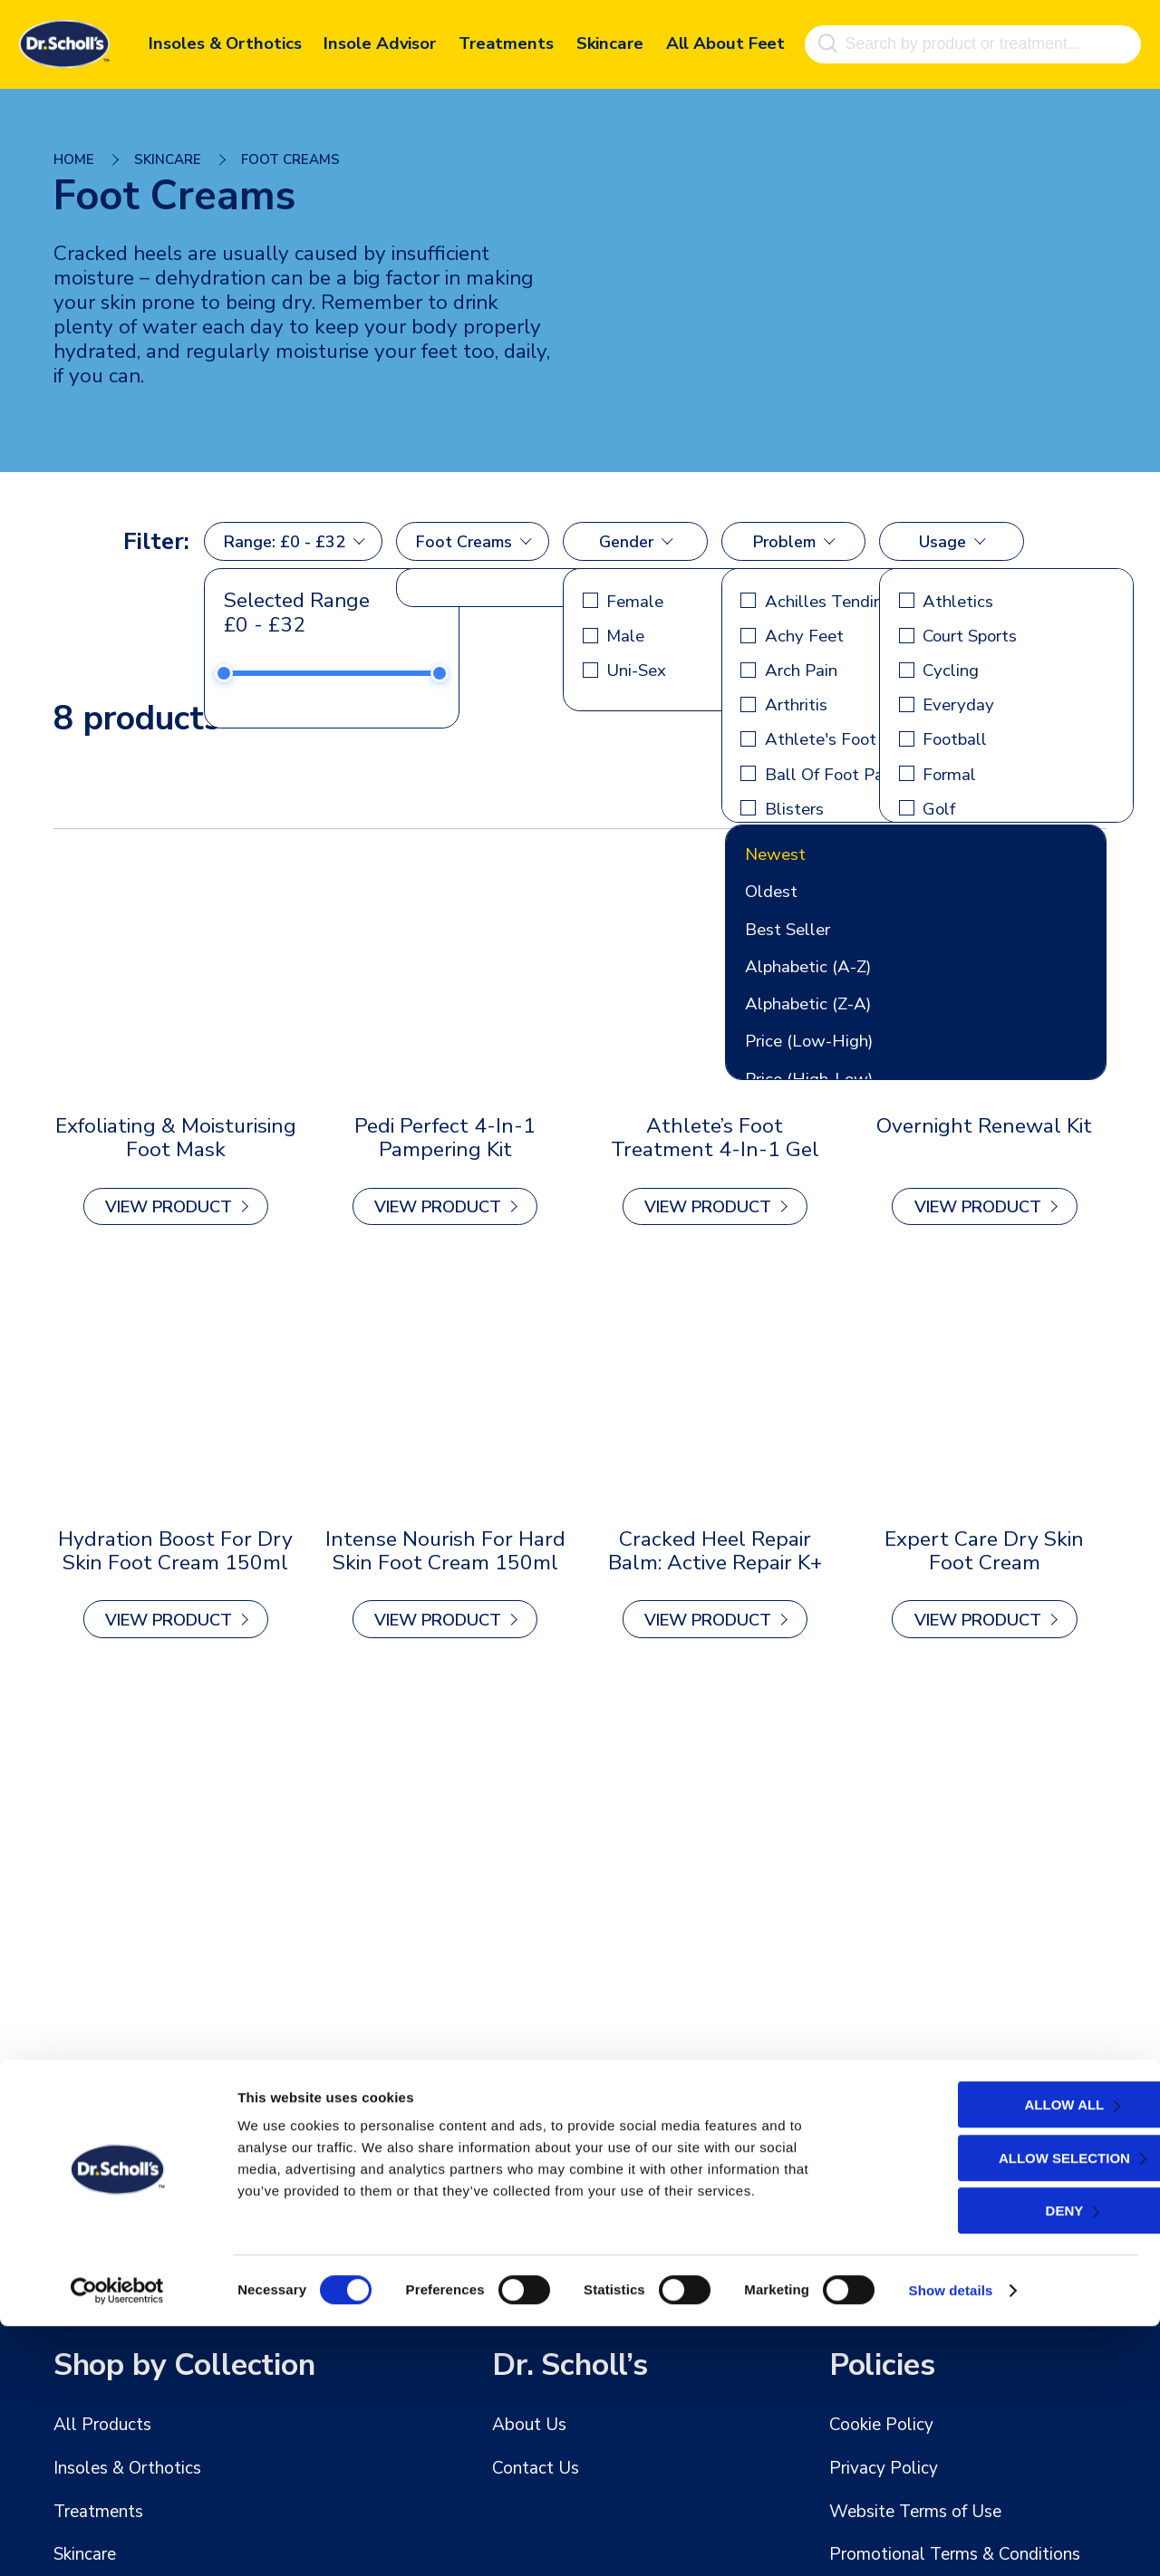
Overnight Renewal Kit (984, 1127)
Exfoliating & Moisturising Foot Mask (175, 1138)
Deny (1002, 2460)
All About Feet (726, 41)
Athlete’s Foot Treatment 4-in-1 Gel (715, 1138)
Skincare (609, 41)
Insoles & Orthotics (225, 41)
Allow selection (1002, 2408)
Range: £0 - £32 (284, 542)
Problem (784, 542)
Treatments (506, 41)
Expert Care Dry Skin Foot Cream (985, 1548)
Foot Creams (464, 542)
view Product (168, 1206)
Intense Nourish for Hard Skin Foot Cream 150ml (445, 1548)
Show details (951, 2540)
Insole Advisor (380, 41)
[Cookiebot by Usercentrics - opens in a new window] (117, 2540)
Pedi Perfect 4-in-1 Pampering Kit (445, 1138)
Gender (626, 542)
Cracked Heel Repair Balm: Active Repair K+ (715, 1548)
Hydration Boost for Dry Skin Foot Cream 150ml (176, 1548)
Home (73, 159)
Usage (942, 542)
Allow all (1002, 2354)
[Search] (826, 41)
